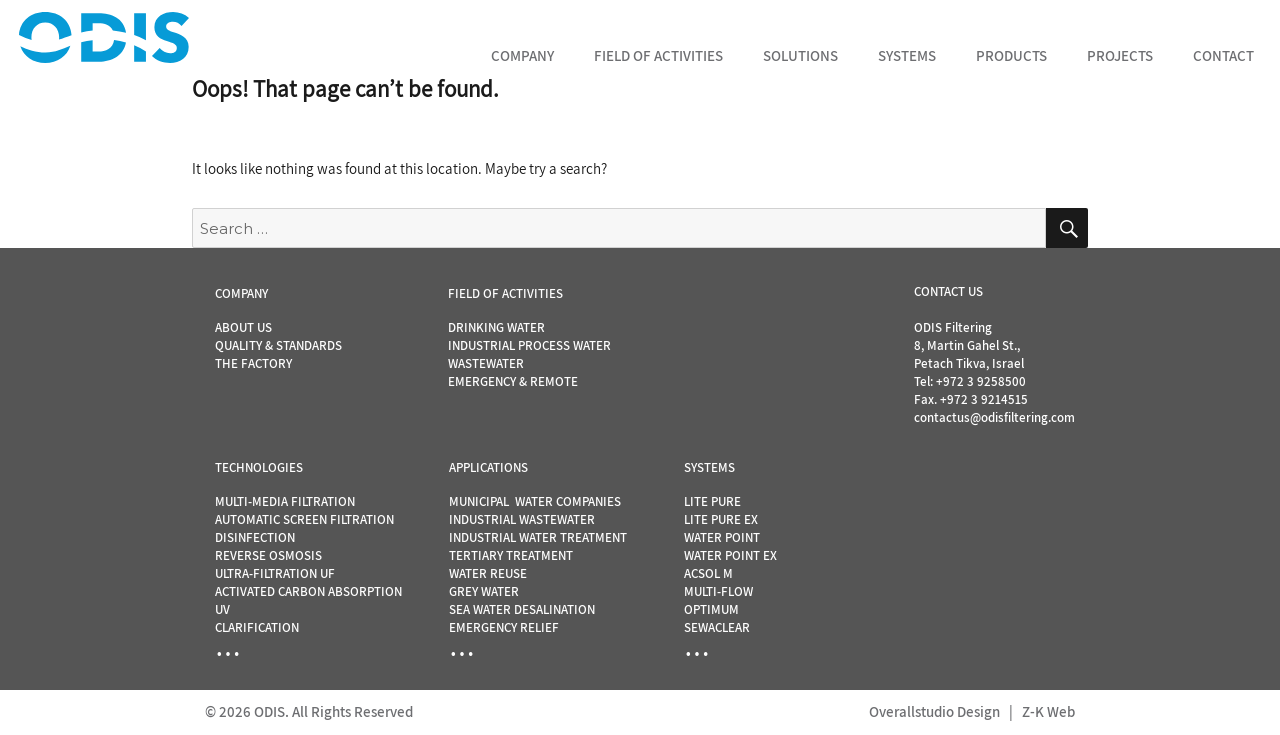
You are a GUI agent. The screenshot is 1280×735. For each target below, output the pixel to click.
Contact (1223, 55)
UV (222, 609)
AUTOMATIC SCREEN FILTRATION (304, 519)
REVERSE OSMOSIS (268, 555)
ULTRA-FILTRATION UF (275, 573)
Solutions (800, 55)
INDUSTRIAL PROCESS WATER (529, 345)
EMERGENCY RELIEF (504, 627)
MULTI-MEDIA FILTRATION (285, 501)
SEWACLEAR (717, 627)
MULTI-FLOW (718, 591)
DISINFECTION (255, 537)
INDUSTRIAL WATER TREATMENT (538, 537)
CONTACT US (948, 291)
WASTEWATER (486, 363)
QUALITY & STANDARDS (278, 345)
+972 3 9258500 (981, 381)
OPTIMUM (711, 609)
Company (522, 55)
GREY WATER (484, 591)
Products (1011, 55)
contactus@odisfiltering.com (994, 417)
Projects (1120, 55)
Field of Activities (658, 55)
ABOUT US (243, 327)
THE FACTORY (253, 363)
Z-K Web (1048, 711)
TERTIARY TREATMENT (511, 555)
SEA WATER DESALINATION (522, 609)
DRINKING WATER (496, 327)
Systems (907, 55)
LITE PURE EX (721, 519)
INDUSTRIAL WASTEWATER (522, 519)
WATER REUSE (488, 573)
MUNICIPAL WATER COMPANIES (535, 501)
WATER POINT (722, 537)
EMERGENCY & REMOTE (513, 381)
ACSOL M (708, 573)
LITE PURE (712, 501)
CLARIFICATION (257, 627)
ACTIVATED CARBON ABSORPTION (308, 591)
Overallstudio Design (934, 711)
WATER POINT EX (730, 555)
